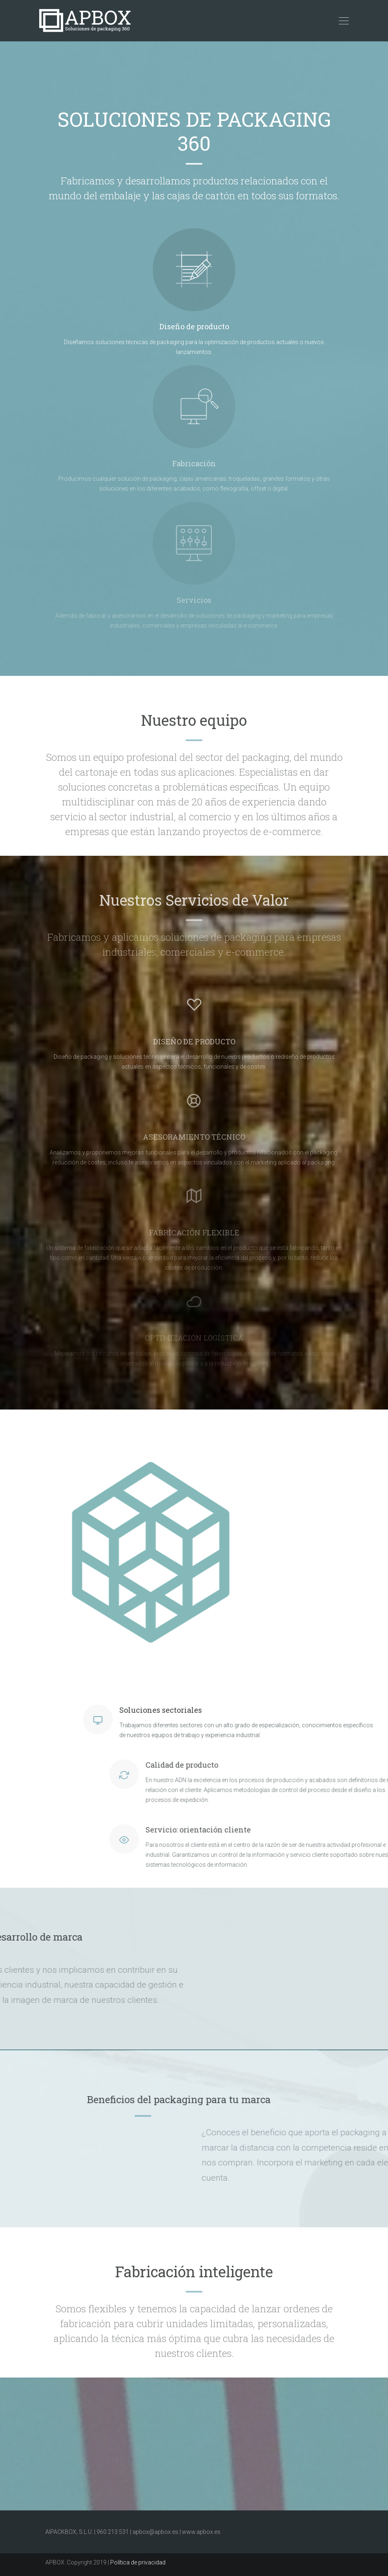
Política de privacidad (138, 2562)
